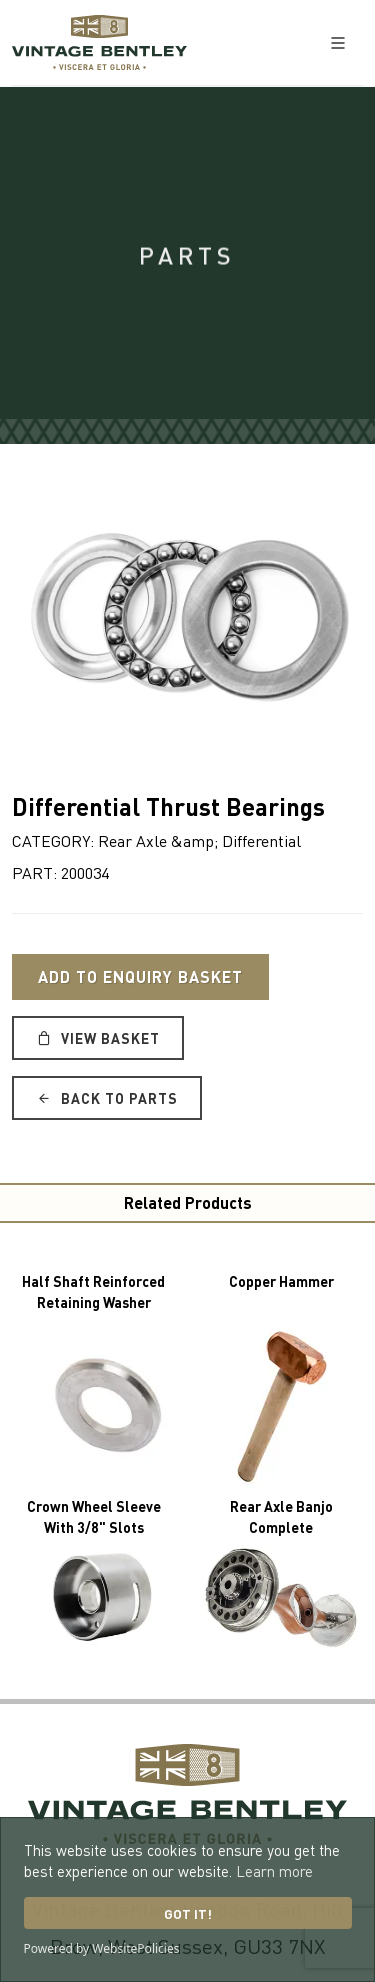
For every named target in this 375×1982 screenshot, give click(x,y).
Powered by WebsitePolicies (102, 1948)
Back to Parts (107, 1098)
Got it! (188, 1913)
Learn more (274, 1871)
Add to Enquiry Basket (140, 976)
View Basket (98, 1038)
